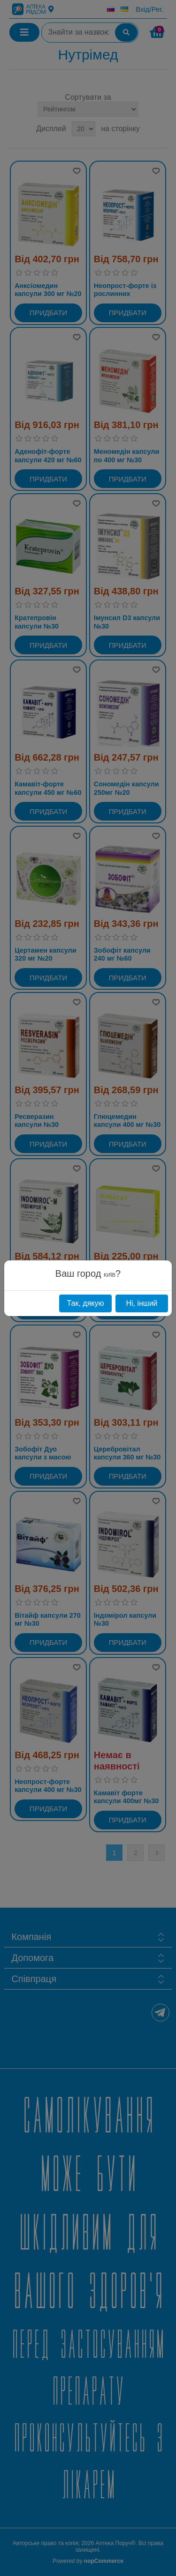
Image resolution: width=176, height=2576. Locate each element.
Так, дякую (85, 1303)
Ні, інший (141, 1303)
